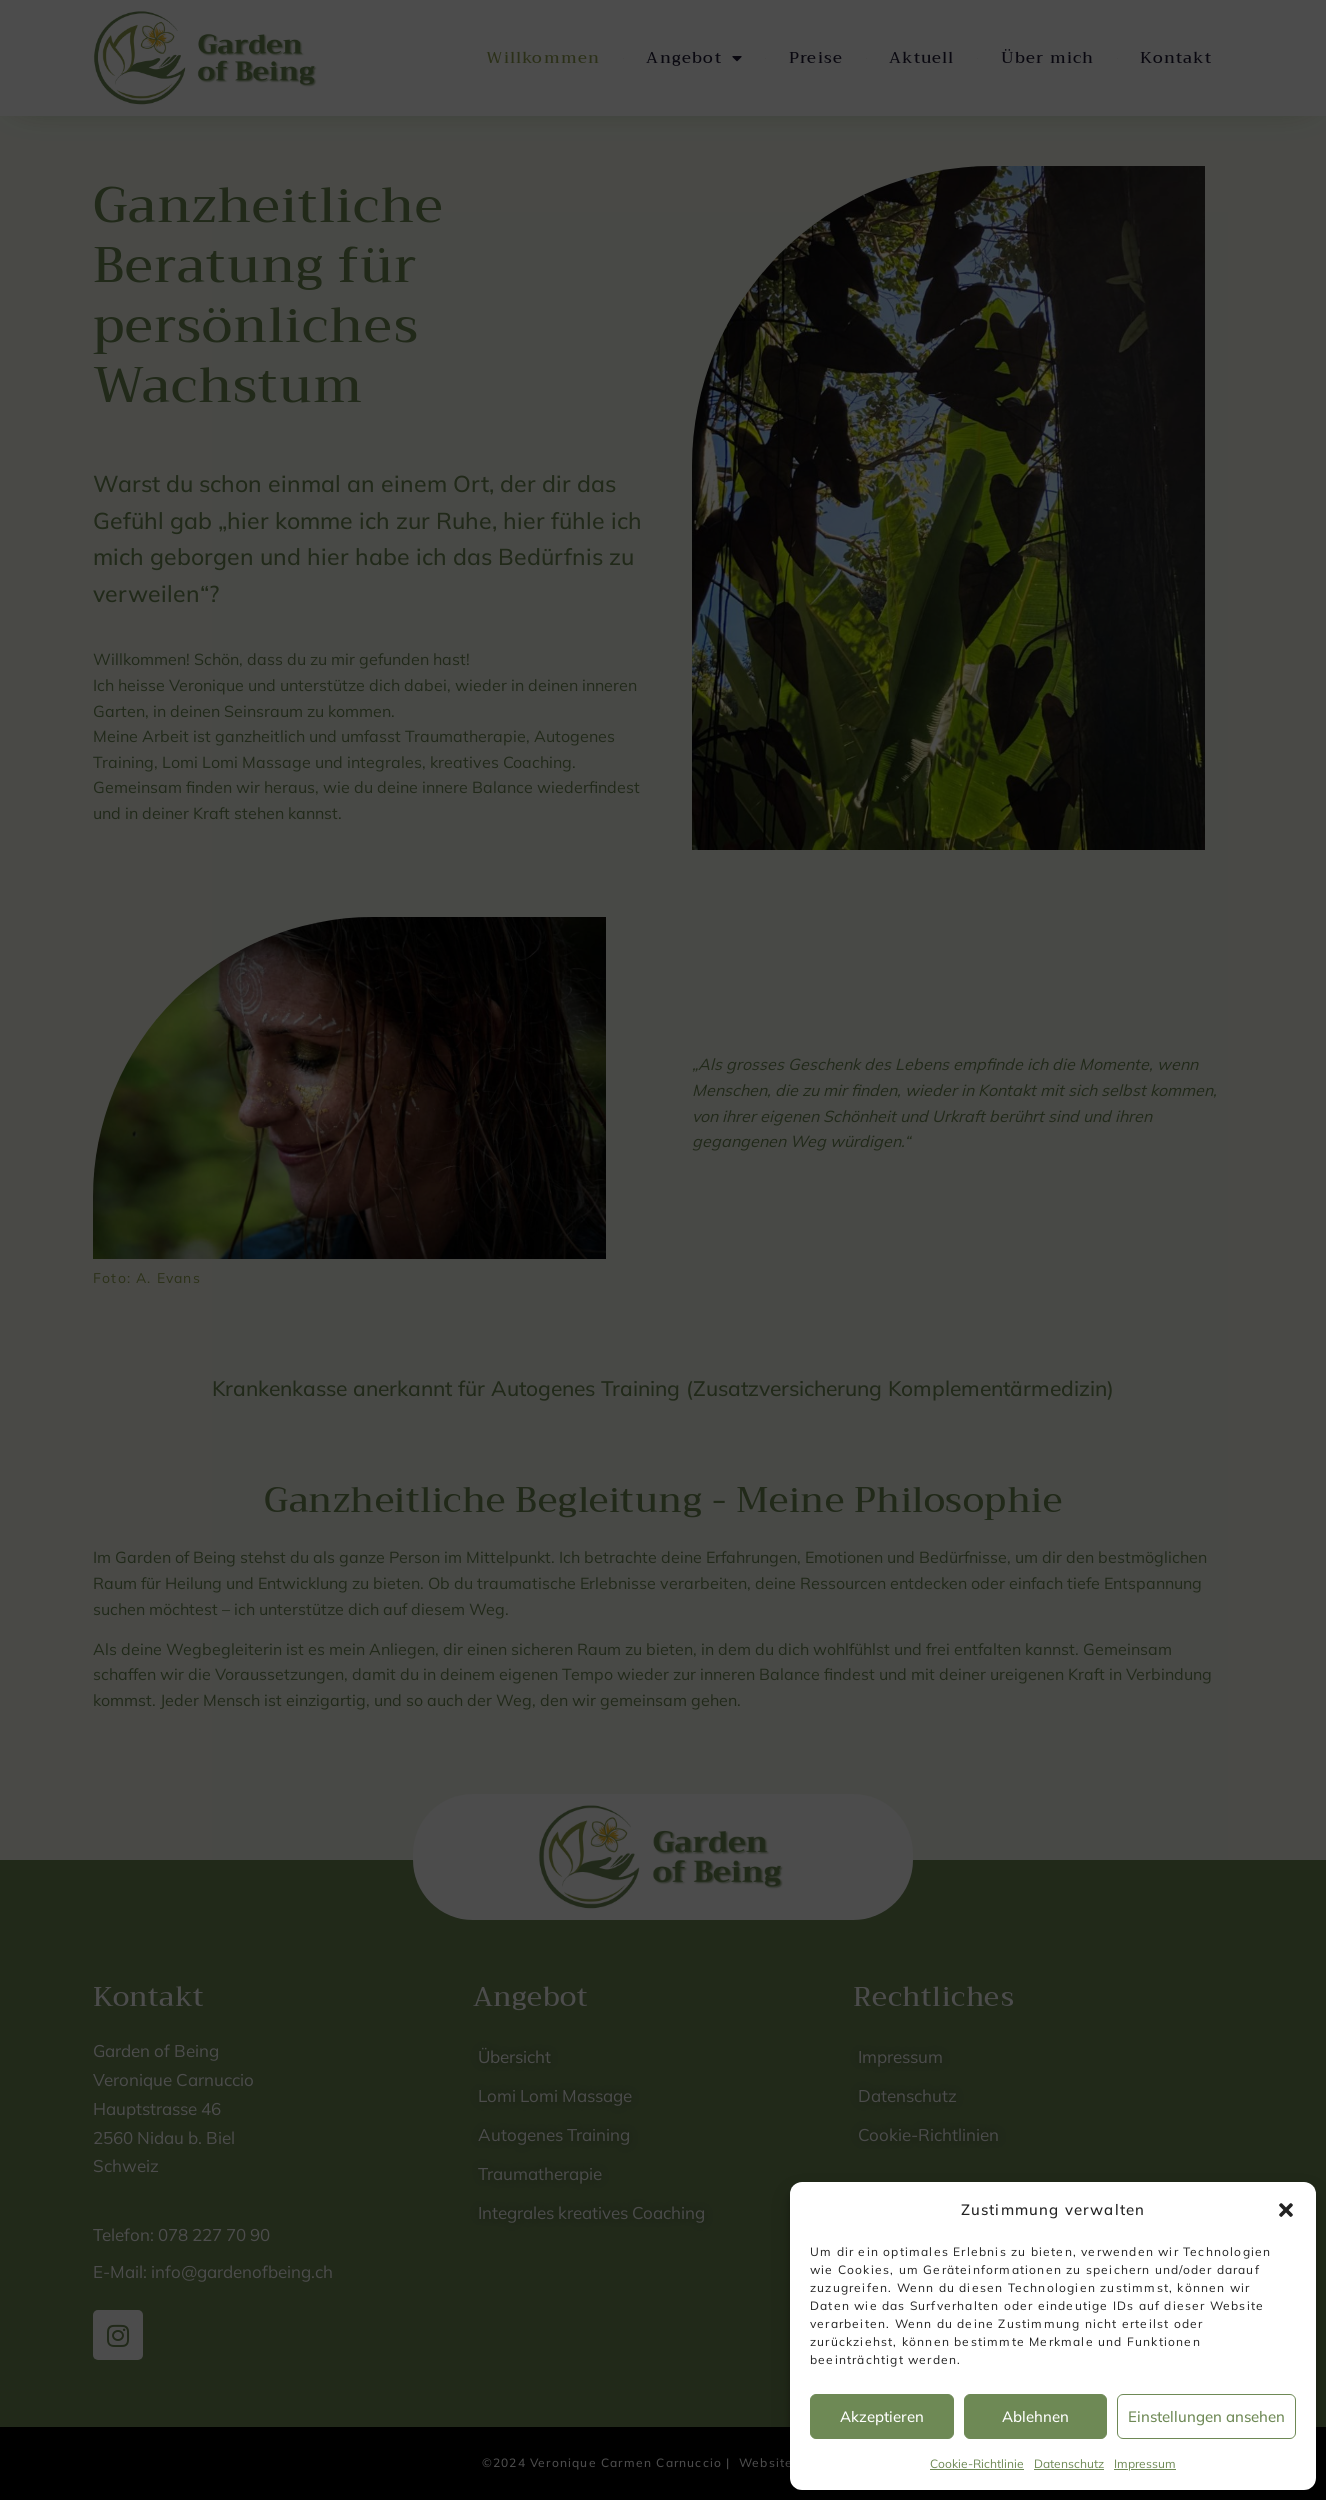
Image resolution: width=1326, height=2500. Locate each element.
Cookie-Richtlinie (977, 2463)
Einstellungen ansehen (1206, 2416)
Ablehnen (1035, 2416)
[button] (1286, 2210)
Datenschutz (1069, 2463)
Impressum (1145, 2463)
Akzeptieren (882, 2416)
